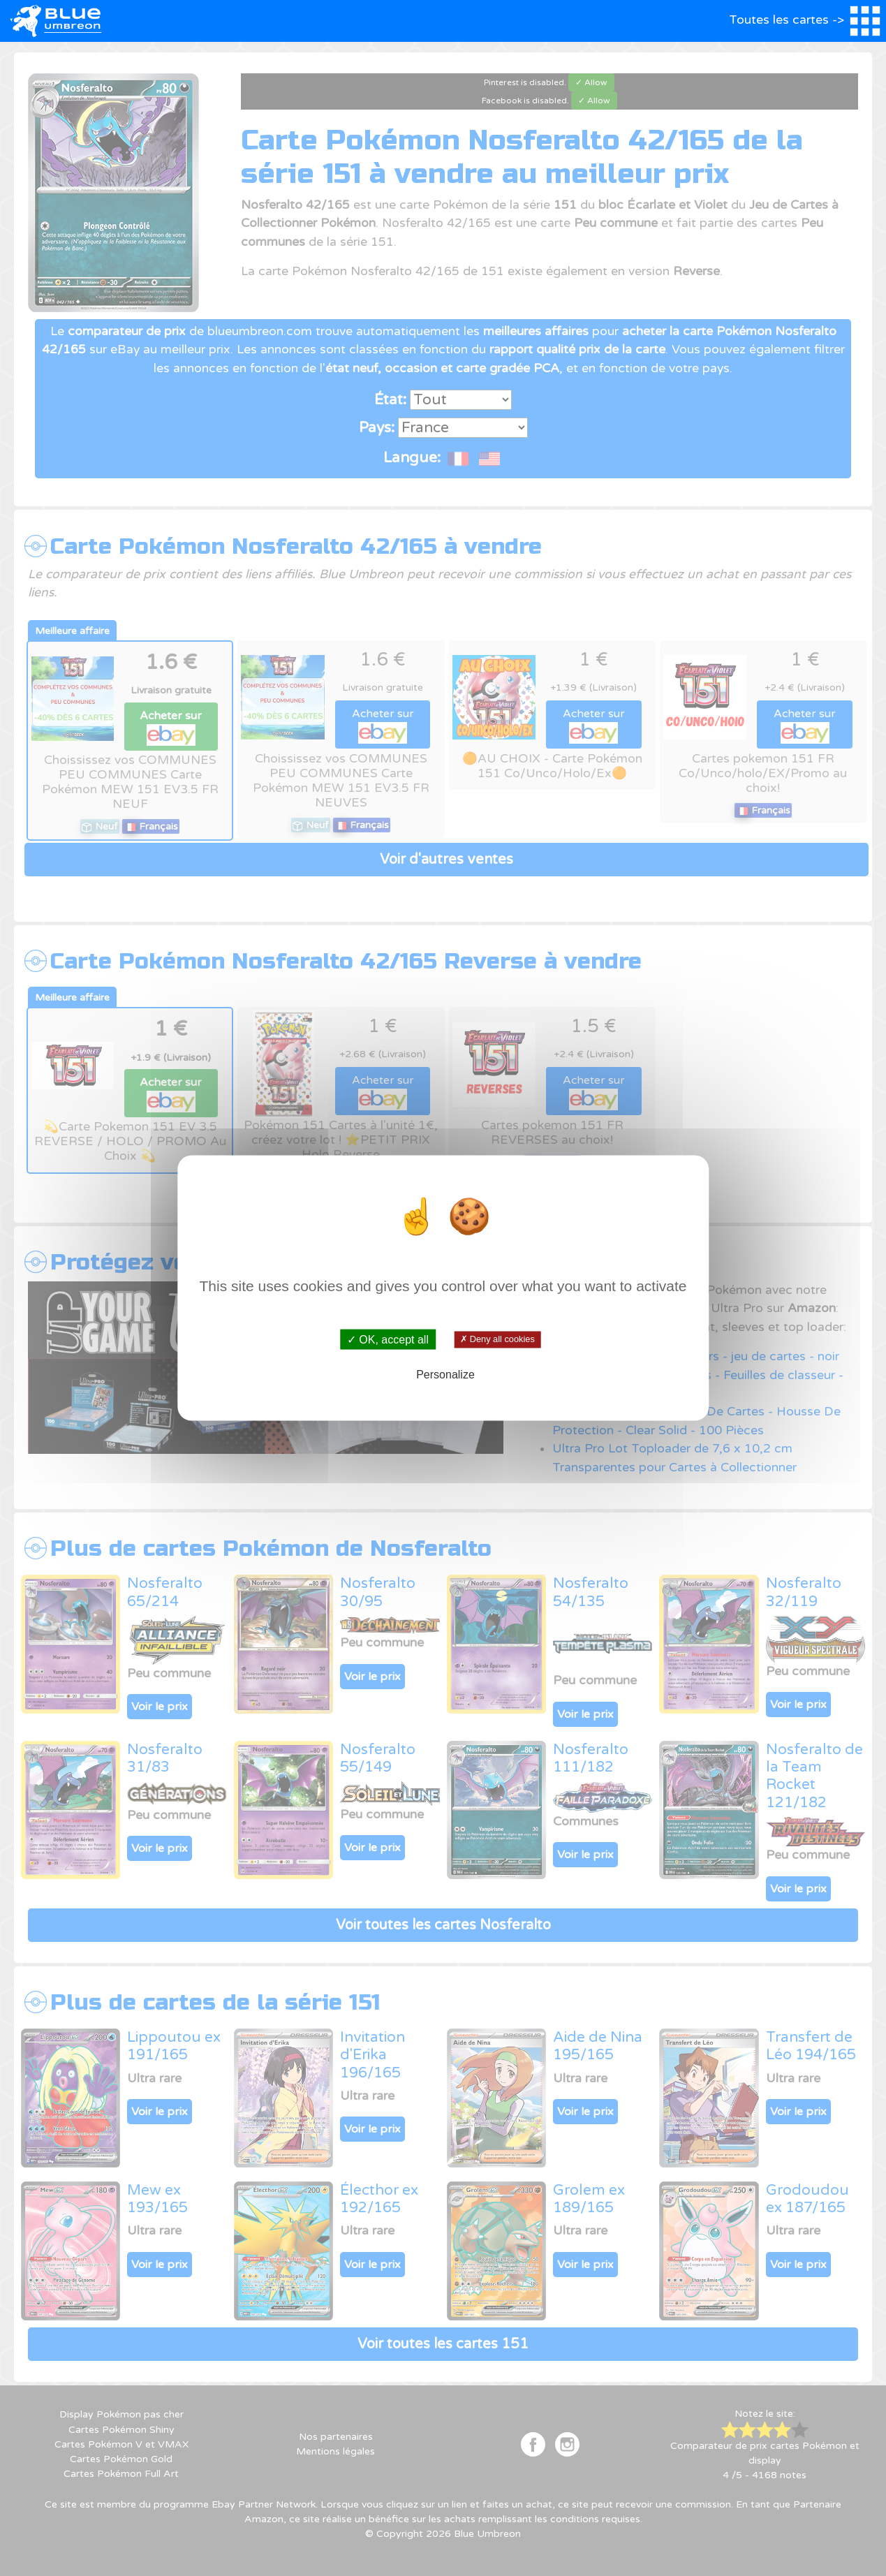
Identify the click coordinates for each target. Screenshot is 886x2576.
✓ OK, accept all (388, 1339)
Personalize (445, 1375)
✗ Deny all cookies (497, 1339)
